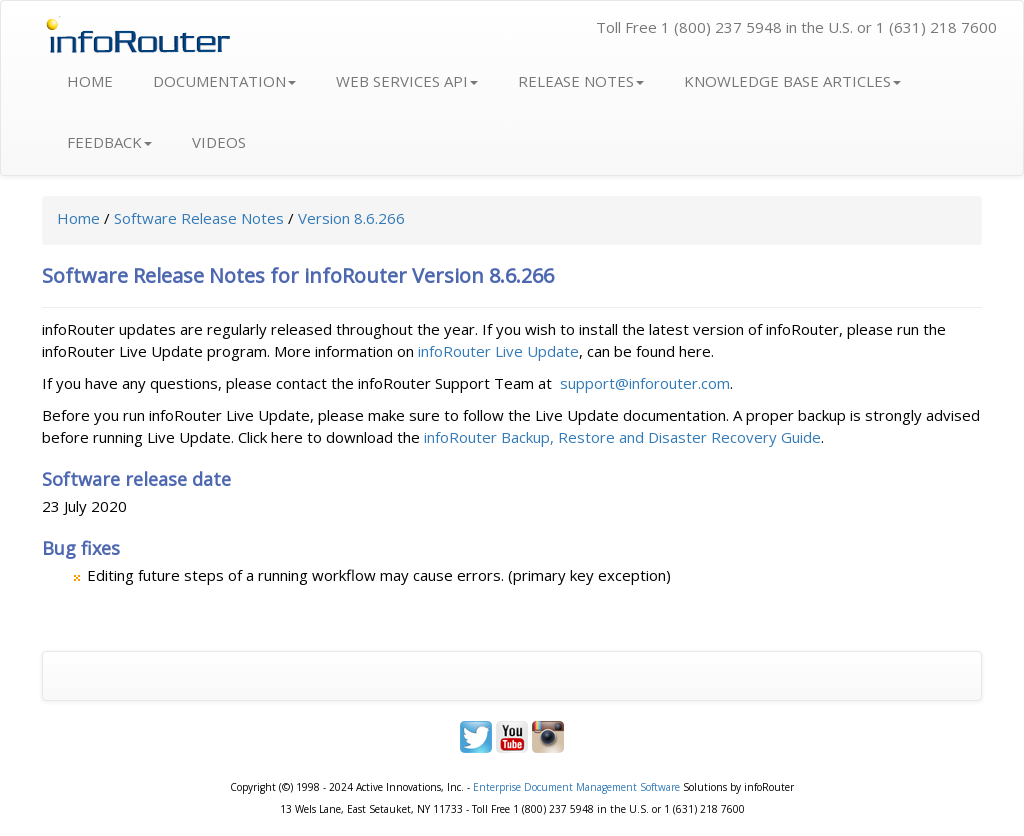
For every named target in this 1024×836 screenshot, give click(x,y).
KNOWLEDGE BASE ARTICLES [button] (792, 81)
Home (78, 218)
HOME (90, 81)
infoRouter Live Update (498, 351)
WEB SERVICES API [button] (407, 81)
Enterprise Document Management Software (576, 787)
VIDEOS (219, 142)
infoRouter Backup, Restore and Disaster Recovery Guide (622, 437)
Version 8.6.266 (351, 218)
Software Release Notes (199, 218)
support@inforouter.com (645, 383)
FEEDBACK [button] (109, 142)
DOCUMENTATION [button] (224, 81)
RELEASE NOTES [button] (581, 81)
